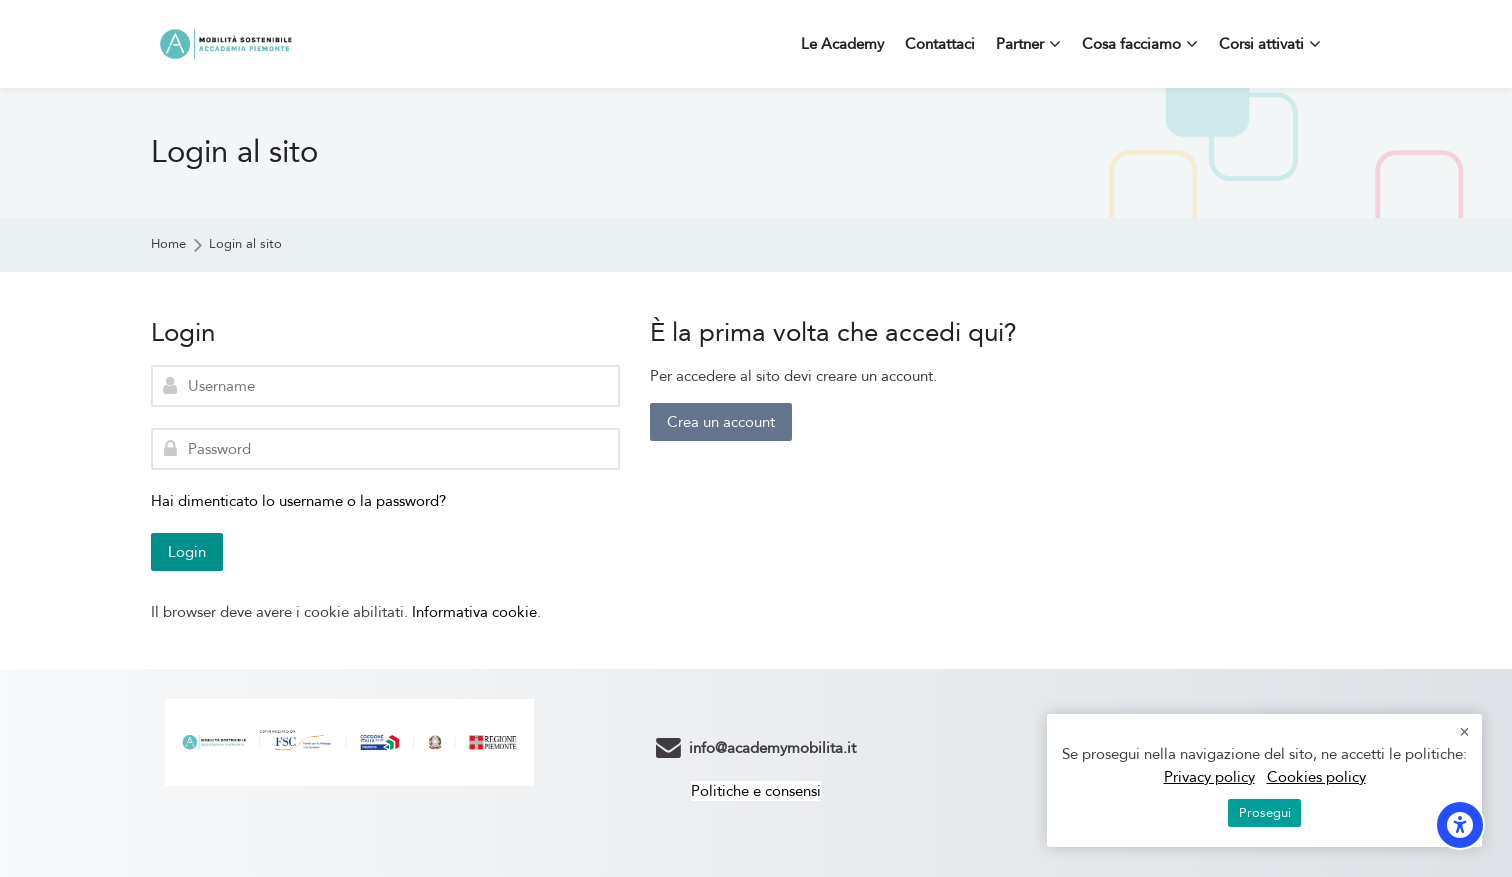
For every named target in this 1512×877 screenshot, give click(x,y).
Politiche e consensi (756, 791)
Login (187, 552)
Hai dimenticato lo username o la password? (298, 501)
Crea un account (721, 422)
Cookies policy (1316, 777)
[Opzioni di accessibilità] (1460, 825)
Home (168, 244)
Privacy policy (1209, 777)
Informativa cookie (474, 612)
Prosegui (1265, 813)
